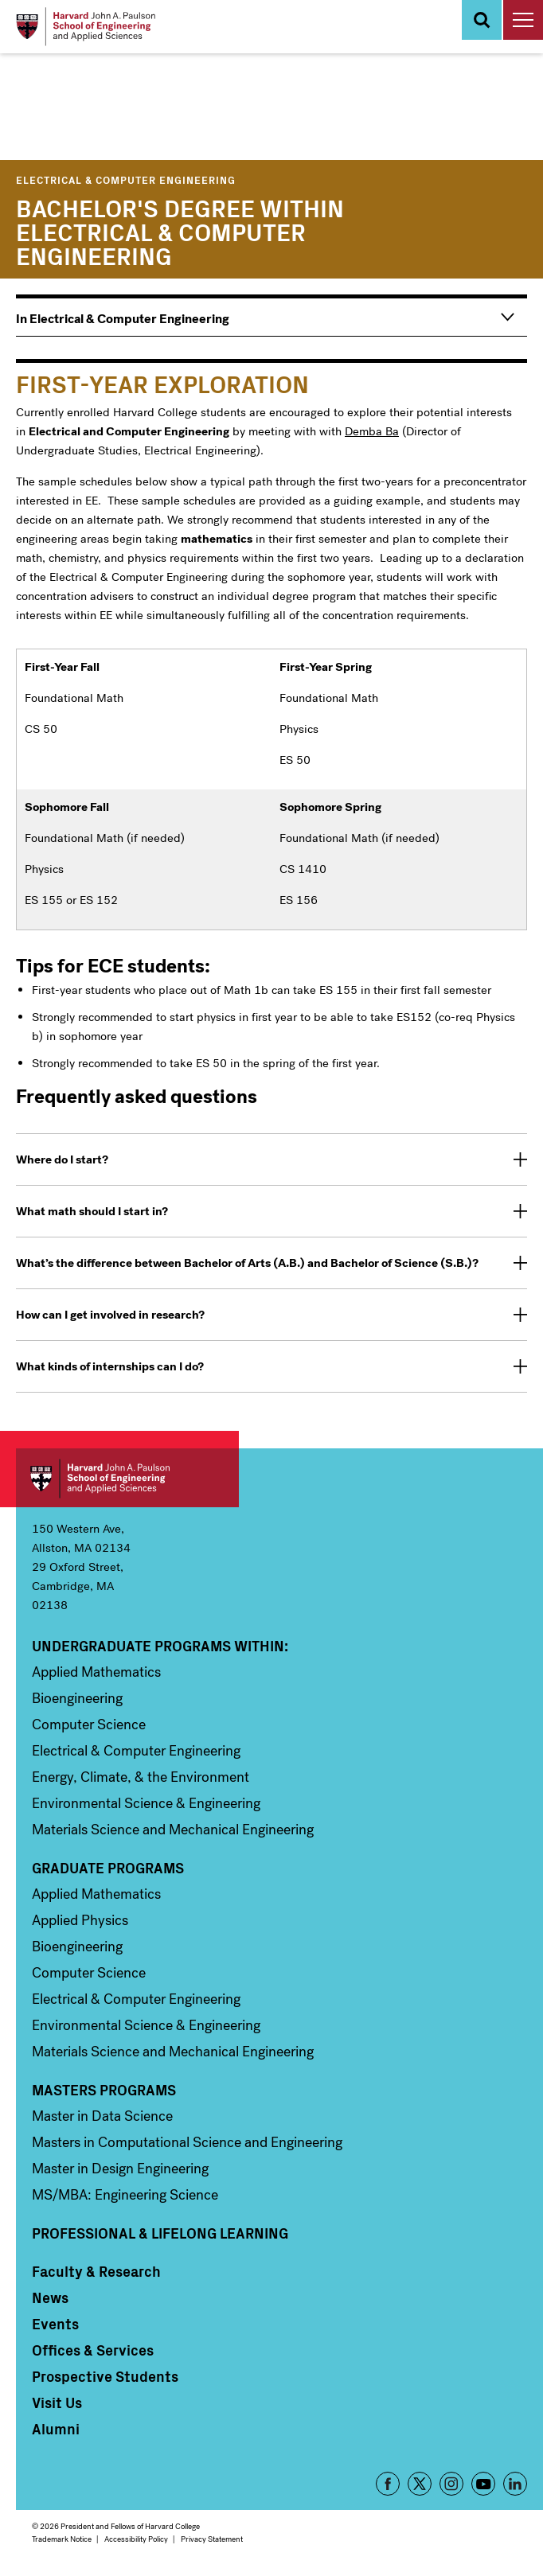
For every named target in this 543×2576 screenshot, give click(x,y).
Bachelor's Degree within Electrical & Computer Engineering (180, 230)
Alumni (56, 2429)
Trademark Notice (62, 2539)
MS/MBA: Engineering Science (125, 2195)
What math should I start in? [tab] (92, 1211)
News (50, 2297)
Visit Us (57, 2402)
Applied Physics (80, 1920)
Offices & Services (93, 2350)
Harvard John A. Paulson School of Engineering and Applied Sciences (127, 1477)
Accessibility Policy (136, 2539)
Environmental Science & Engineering (146, 1803)
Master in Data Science (102, 2116)
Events (55, 2324)
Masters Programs (104, 2090)
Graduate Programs (108, 1868)
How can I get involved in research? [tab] (110, 1315)
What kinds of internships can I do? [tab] (110, 1366)
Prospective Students (105, 2376)
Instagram (451, 2484)
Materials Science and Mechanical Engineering (173, 1829)
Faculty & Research (96, 2271)
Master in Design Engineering (120, 2168)
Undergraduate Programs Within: (160, 1646)
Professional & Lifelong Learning (160, 2233)
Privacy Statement (212, 2539)
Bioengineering (77, 1698)
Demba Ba (372, 431)
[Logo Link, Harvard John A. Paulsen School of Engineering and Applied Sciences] (85, 26)
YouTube (483, 2484)
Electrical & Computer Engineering (126, 179)
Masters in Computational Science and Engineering (187, 2142)
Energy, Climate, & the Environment (140, 1777)
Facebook (388, 2484)
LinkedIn (515, 2484)
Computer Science (89, 1724)
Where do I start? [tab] (62, 1159)
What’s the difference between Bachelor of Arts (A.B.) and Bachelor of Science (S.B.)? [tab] (247, 1263)
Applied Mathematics (96, 1672)
